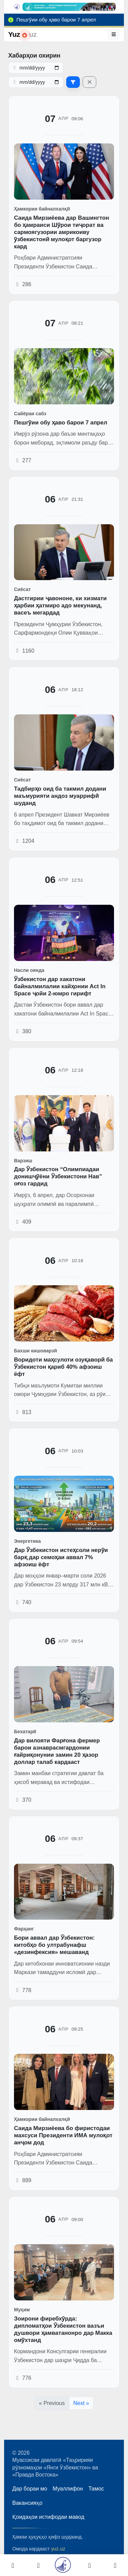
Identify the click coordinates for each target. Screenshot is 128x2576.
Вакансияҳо (27, 2503)
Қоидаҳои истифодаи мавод (48, 2517)
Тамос (96, 2489)
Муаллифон (68, 2489)
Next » (81, 2403)
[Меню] (114, 34)
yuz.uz (58, 2548)
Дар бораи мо (29, 2489)
